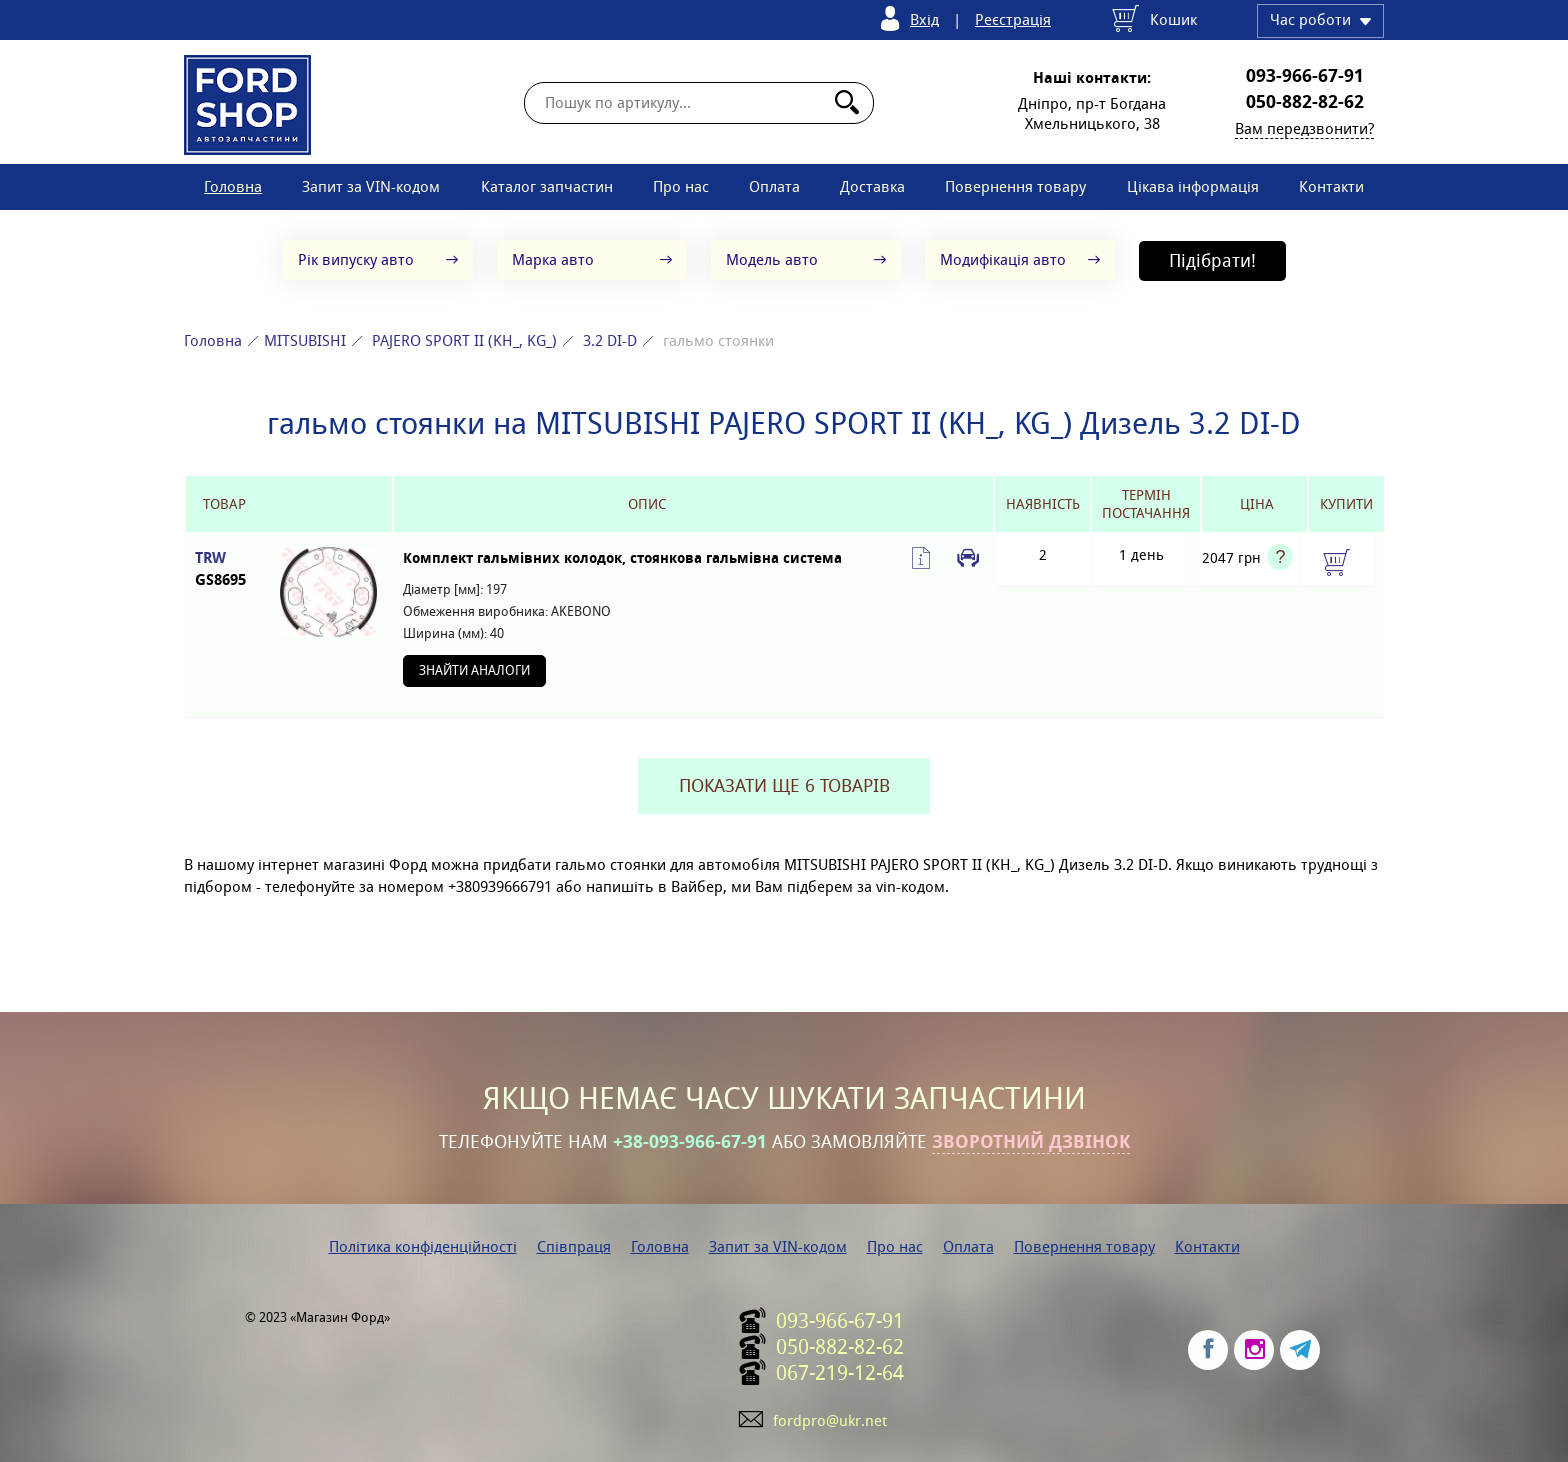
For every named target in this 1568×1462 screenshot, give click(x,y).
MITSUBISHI (305, 340)
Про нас (681, 186)
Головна (233, 186)
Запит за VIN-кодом (371, 186)
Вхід (924, 19)
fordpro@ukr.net (830, 1420)
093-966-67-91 (1305, 76)
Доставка (872, 186)
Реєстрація (1013, 19)
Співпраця (574, 1246)
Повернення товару (1015, 186)
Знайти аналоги (474, 670)
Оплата (774, 186)
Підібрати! (1212, 260)
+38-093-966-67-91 (690, 1142)
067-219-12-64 (840, 1373)
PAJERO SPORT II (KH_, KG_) (464, 340)
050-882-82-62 (1305, 102)
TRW (224, 569)
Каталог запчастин (547, 186)
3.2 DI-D (610, 340)
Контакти (1331, 186)
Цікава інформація (1193, 186)
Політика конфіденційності (423, 1246)
